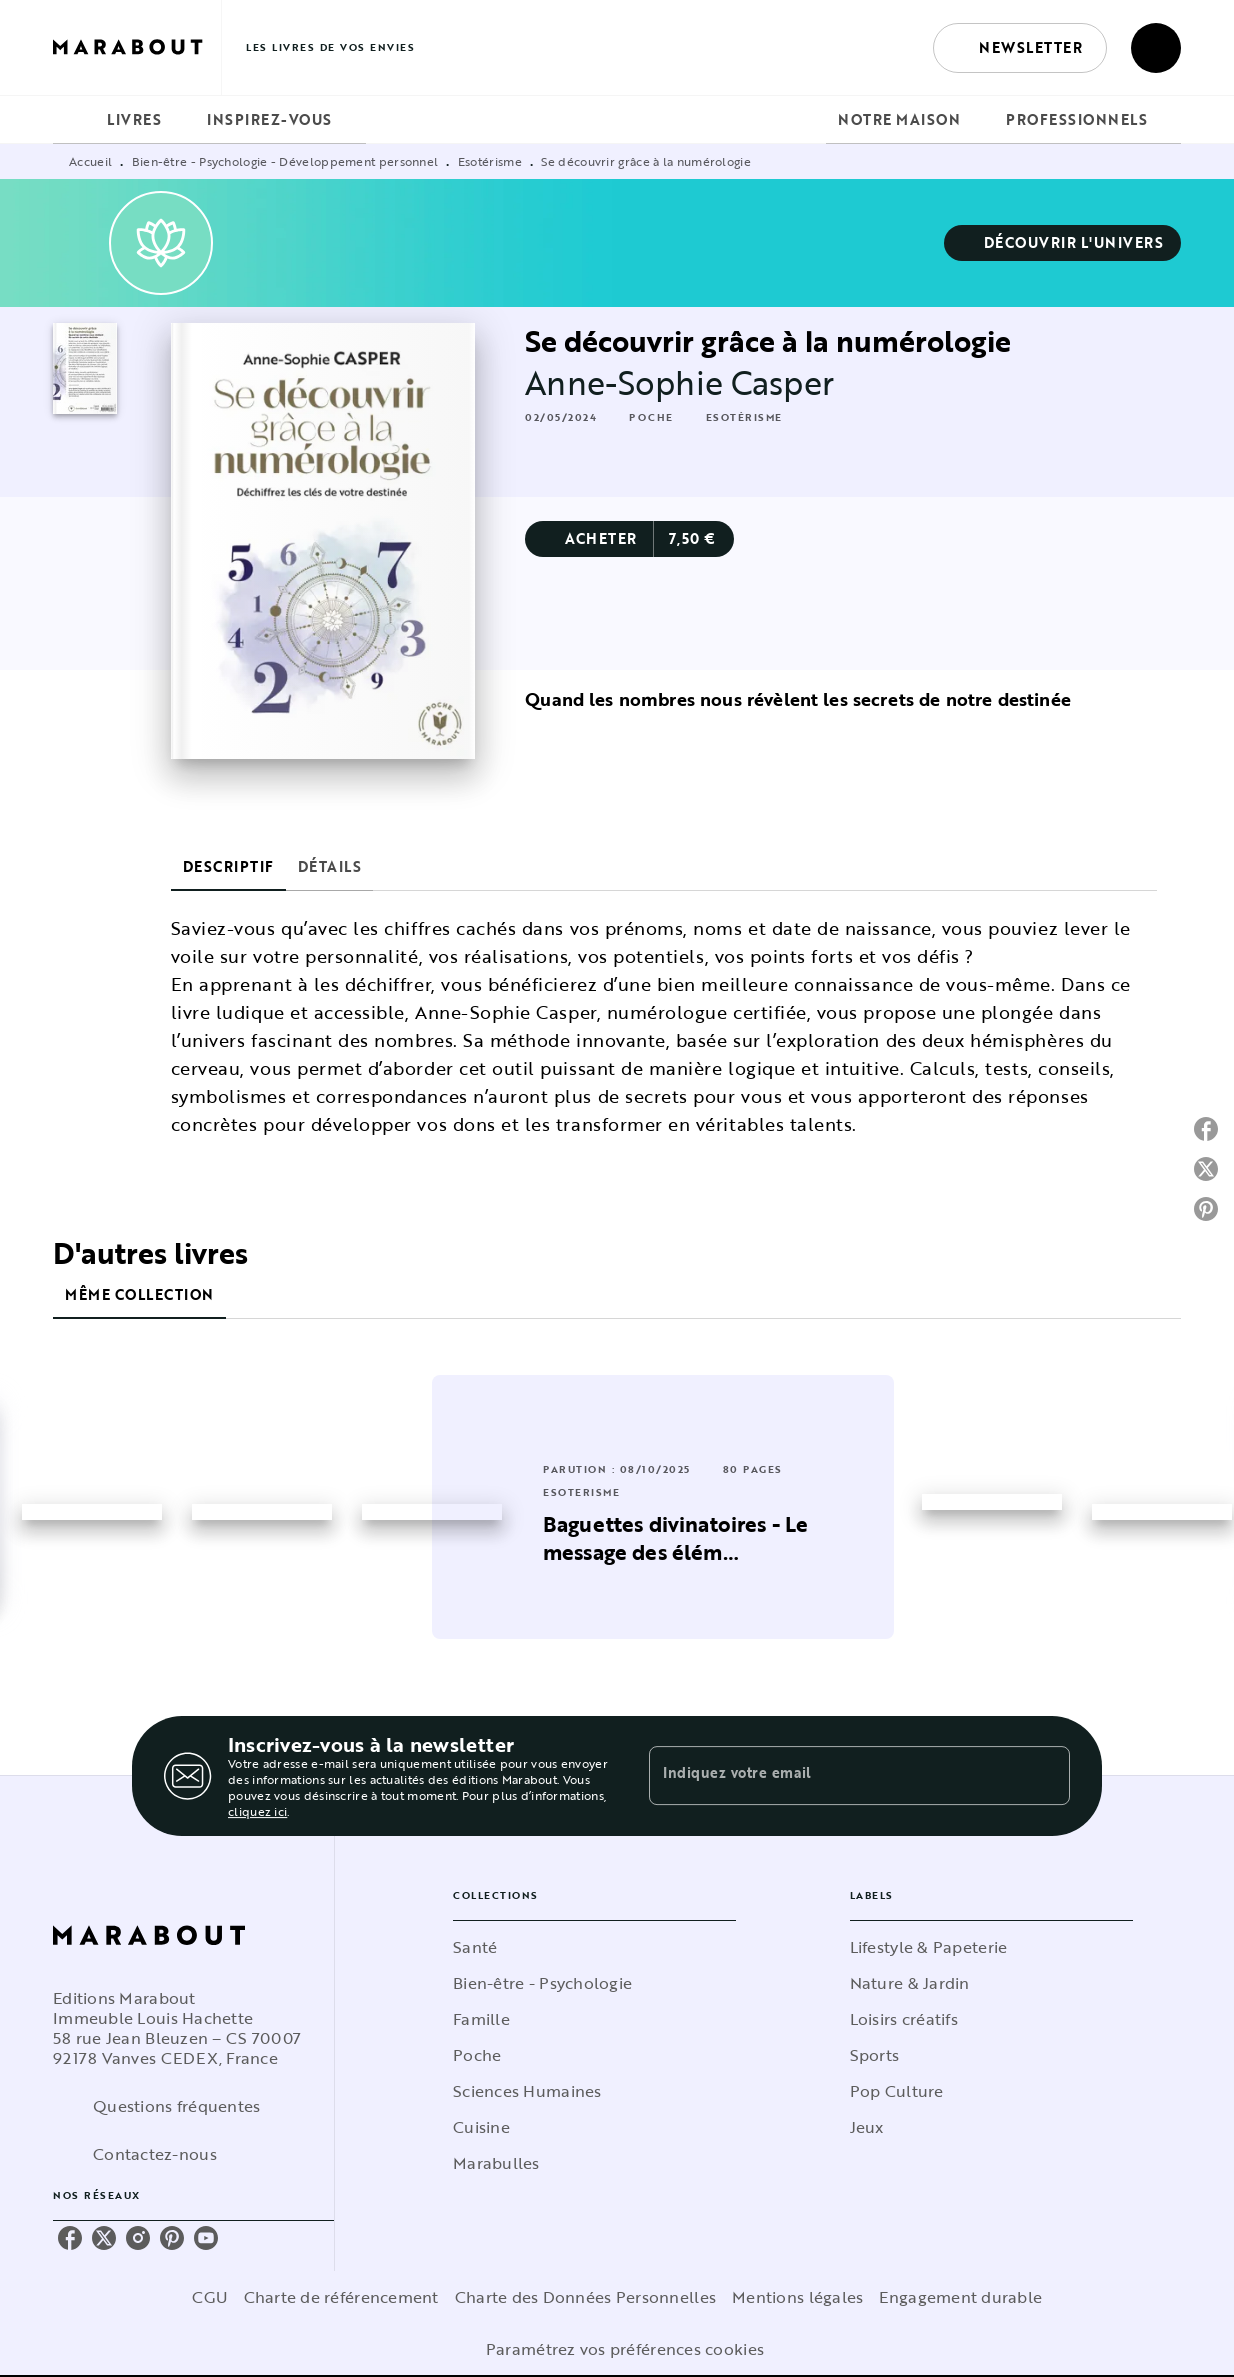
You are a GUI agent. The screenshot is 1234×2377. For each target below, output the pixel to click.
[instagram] (138, 2238)
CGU (210, 2297)
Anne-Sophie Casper (679, 382)
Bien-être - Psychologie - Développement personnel (285, 161)
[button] (1020, 48)
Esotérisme (490, 161)
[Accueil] (137, 47)
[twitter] (104, 2238)
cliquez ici (257, 1811)
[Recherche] (1156, 48)
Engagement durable (960, 2297)
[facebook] (70, 2238)
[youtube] (206, 2238)
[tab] (74, 120)
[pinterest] (172, 2238)
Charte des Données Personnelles (585, 2297)
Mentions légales (797, 2297)
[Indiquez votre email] (834, 1776)
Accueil (90, 161)
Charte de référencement (341, 2297)
